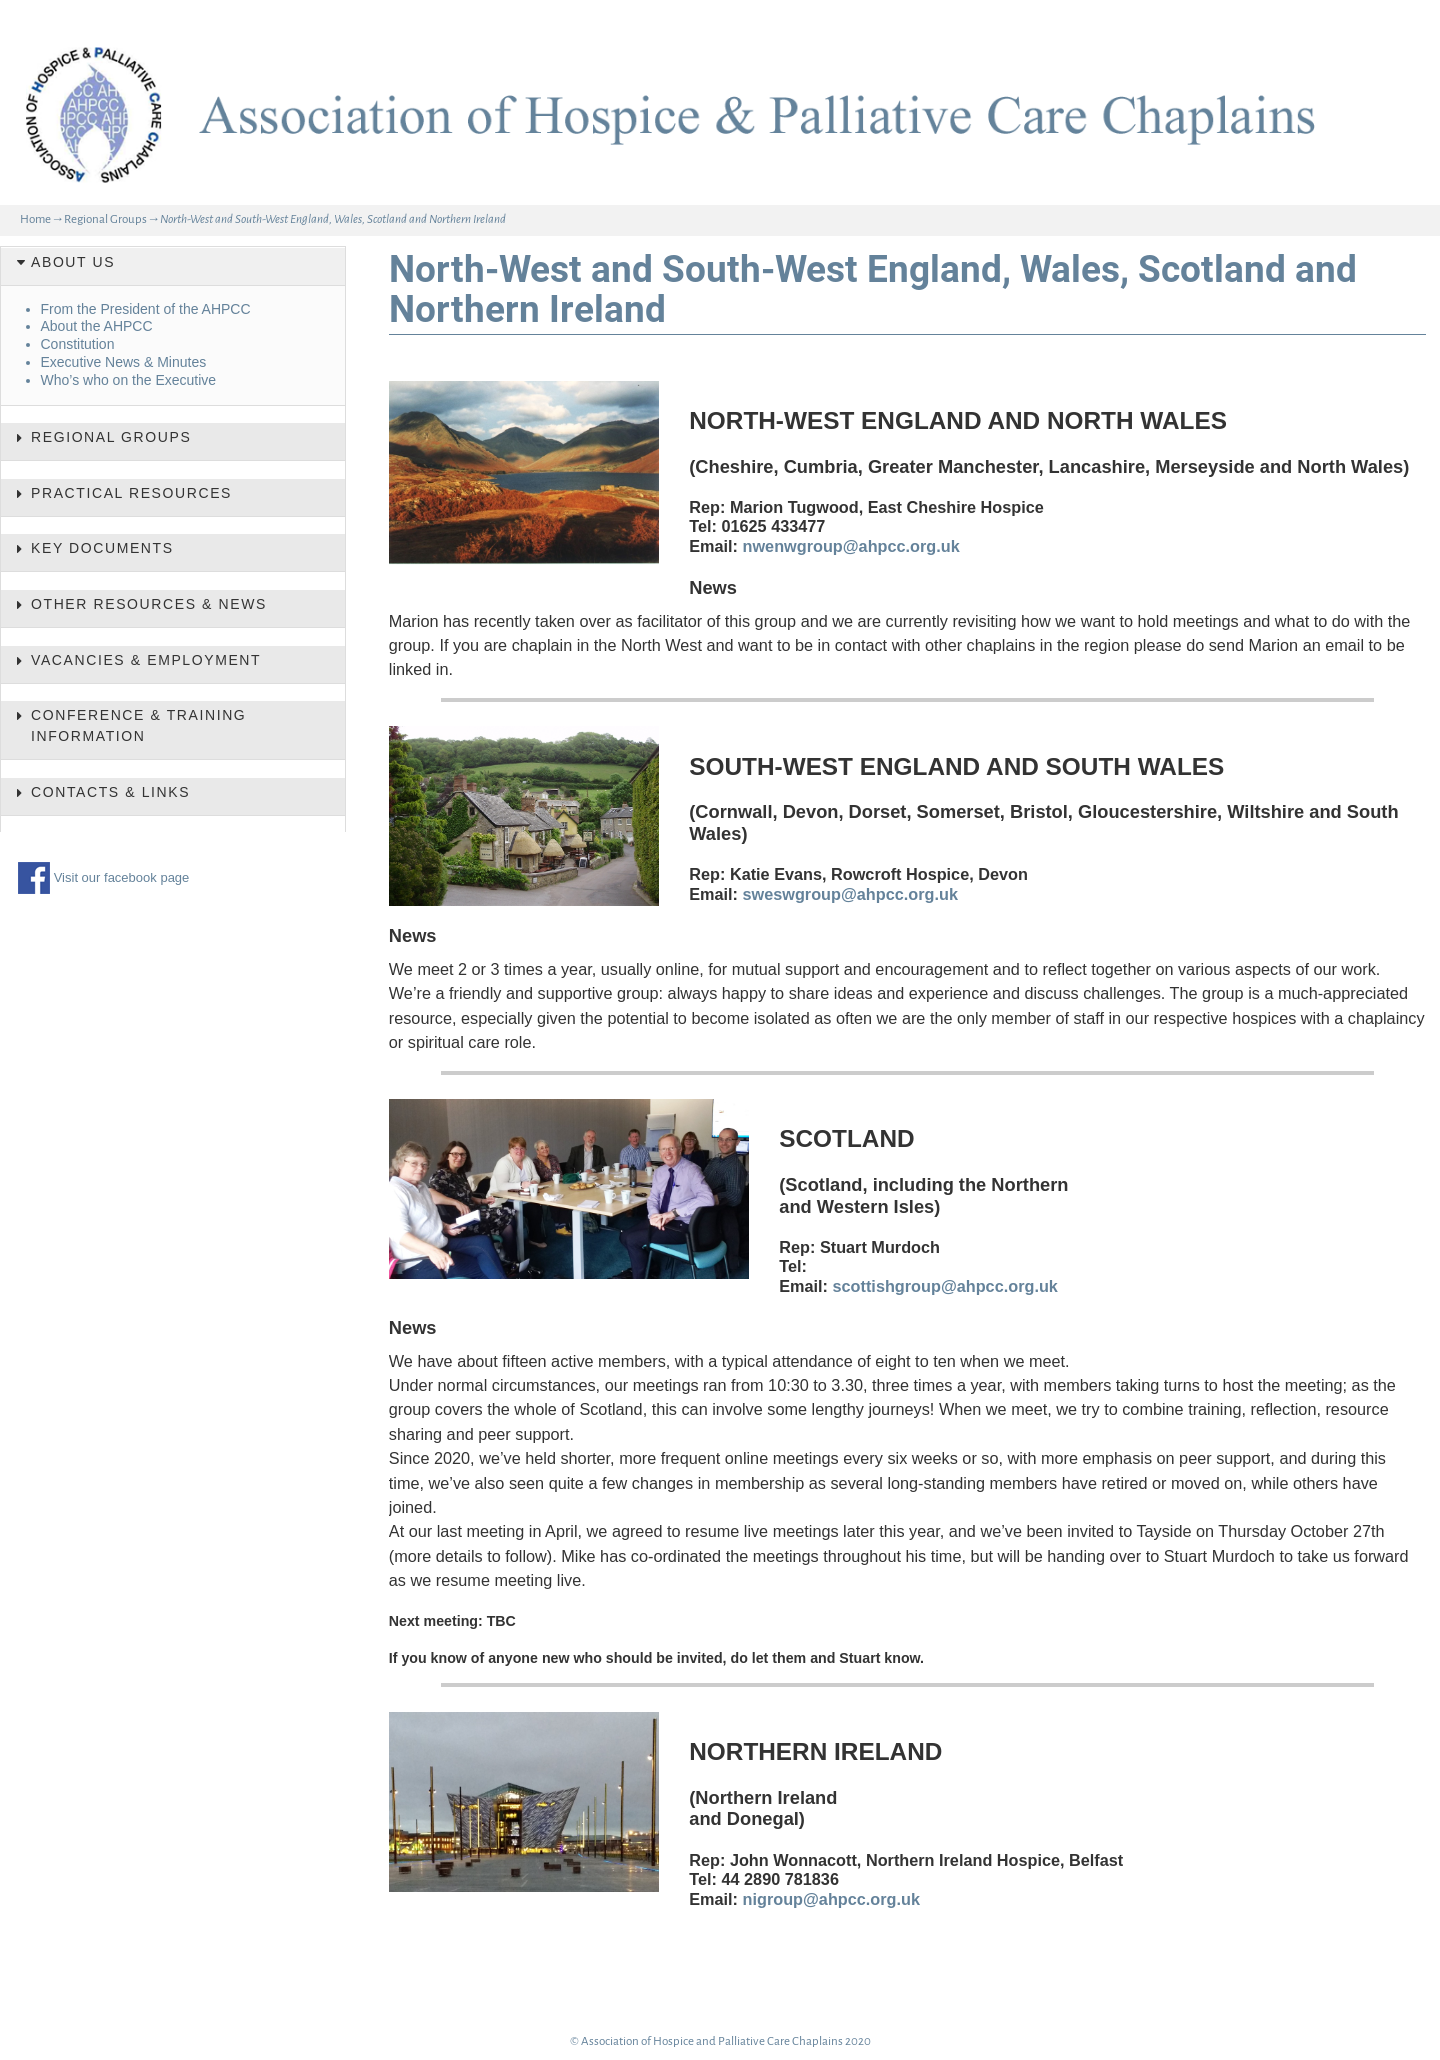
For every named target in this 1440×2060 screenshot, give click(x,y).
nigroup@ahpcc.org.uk (831, 1899)
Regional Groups (105, 219)
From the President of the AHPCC (146, 309)
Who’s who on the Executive (129, 380)
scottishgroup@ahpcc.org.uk (945, 1286)
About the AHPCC (97, 326)
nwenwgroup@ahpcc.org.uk (851, 546)
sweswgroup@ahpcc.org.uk (850, 894)
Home (35, 219)
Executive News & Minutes (124, 362)
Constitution (78, 344)
